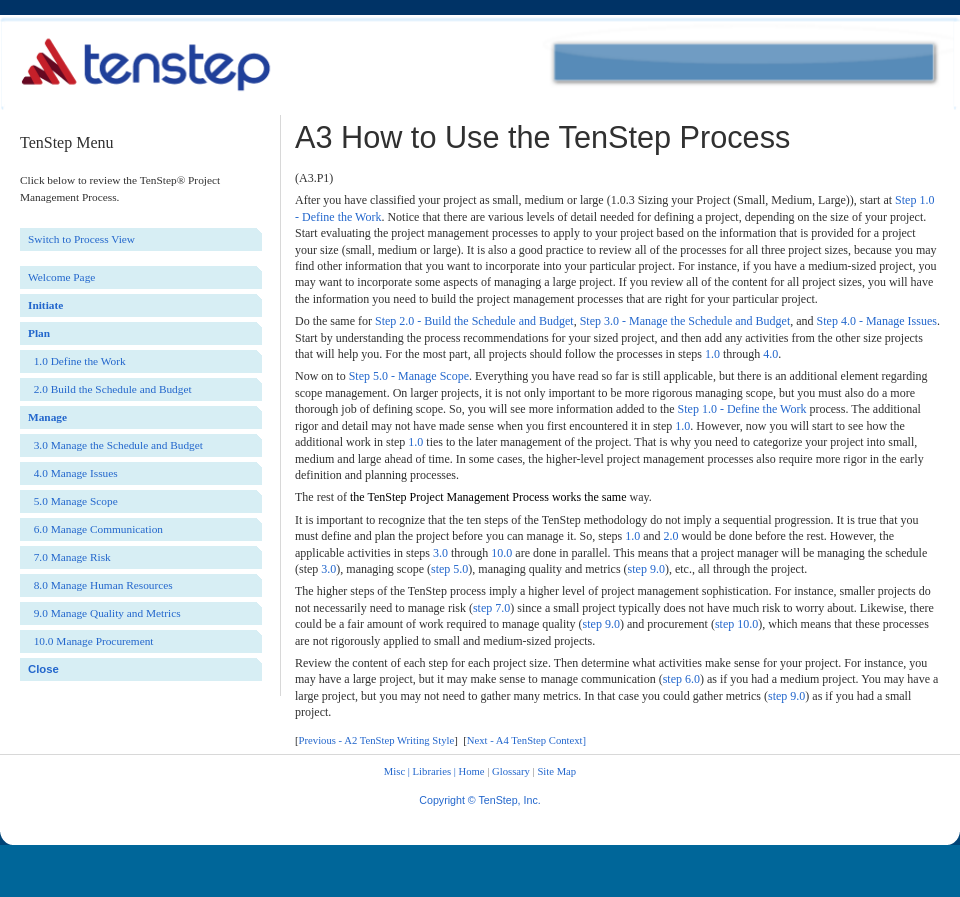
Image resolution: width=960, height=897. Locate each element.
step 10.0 (736, 624)
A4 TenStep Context (539, 740)
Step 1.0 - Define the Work (742, 409)
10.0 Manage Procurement (91, 641)
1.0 (712, 354)
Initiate (45, 305)
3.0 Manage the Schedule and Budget (115, 445)
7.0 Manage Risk (69, 557)
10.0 (501, 553)
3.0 (440, 553)
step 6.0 (681, 679)
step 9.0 (646, 569)
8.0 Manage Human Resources (100, 585)
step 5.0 (449, 569)
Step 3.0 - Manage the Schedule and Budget (685, 321)
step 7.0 (491, 608)
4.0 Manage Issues (73, 473)
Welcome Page (61, 277)
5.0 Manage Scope (73, 501)
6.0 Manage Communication (95, 529)
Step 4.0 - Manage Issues (877, 321)
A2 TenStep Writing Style (399, 740)
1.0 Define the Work (77, 361)
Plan (39, 333)
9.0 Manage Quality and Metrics (104, 613)
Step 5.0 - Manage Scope (409, 376)
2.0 (671, 536)
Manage (47, 417)
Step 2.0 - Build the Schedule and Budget (474, 321)
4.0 (770, 354)
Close (43, 669)
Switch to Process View (81, 239)
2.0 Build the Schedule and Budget (110, 389)
